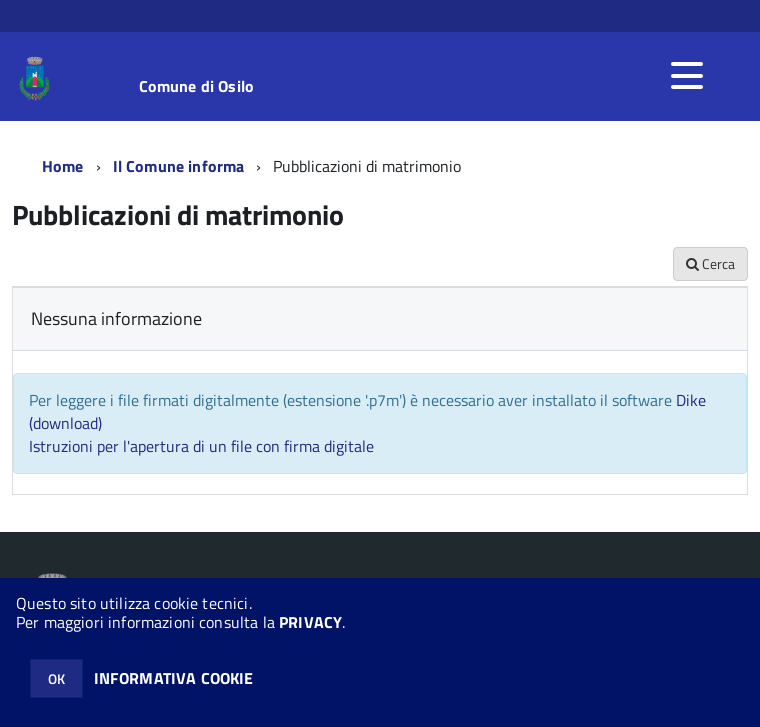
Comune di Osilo (196, 86)
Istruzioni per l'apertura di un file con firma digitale (201, 446)
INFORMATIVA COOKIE (174, 678)
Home (63, 166)
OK (56, 678)
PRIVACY (310, 622)
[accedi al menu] (687, 76)
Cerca (710, 263)
